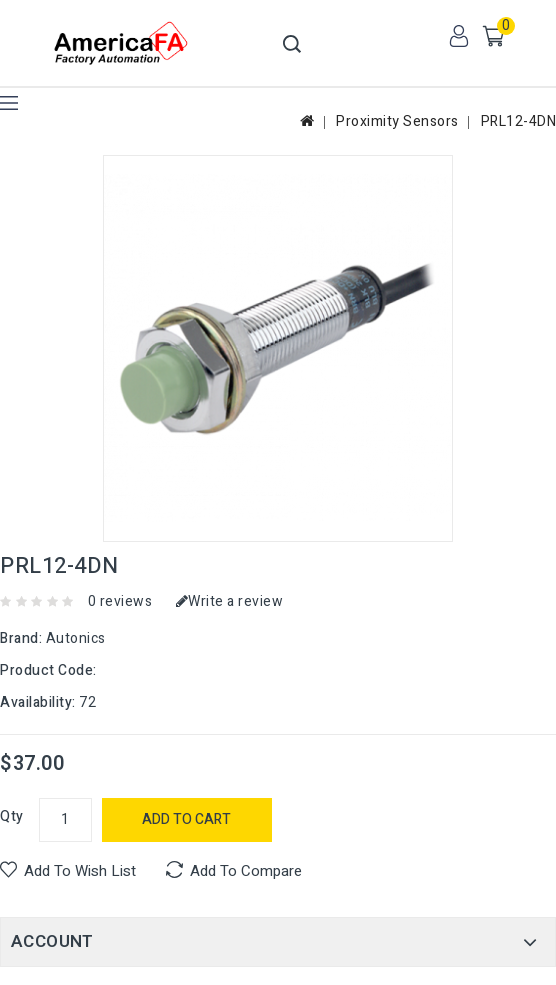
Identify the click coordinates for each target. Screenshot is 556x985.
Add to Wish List (80, 871)
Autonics (76, 638)
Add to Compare (246, 871)
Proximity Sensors (397, 121)
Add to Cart (186, 819)
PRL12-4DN (519, 121)
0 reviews (120, 601)
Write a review (230, 601)
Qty (12, 816)
